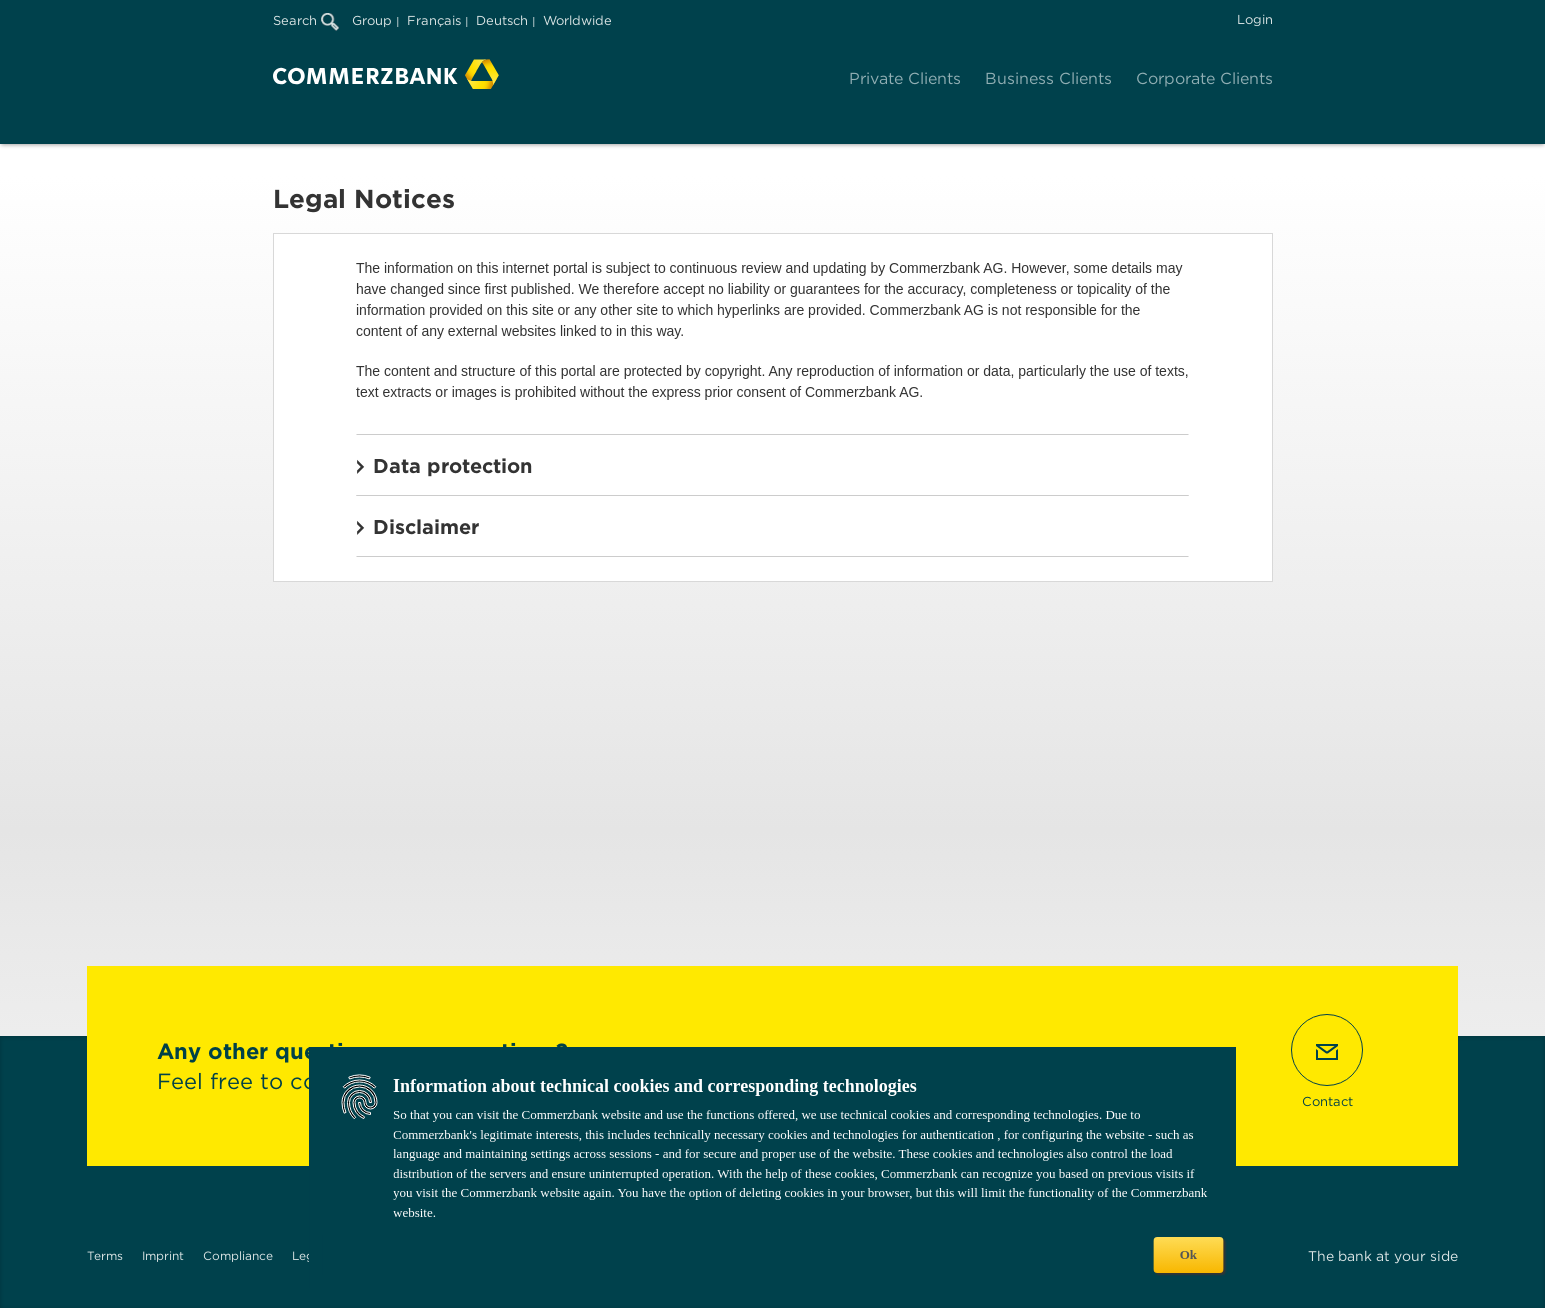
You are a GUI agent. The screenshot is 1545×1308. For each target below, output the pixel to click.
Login (1255, 19)
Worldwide (577, 20)
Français (434, 20)
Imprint (163, 1255)
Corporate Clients (1204, 78)
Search (306, 20)
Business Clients (1048, 78)
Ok (1188, 1254)
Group (372, 20)
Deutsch (502, 20)
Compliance (238, 1255)
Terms (105, 1255)
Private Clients (905, 78)
